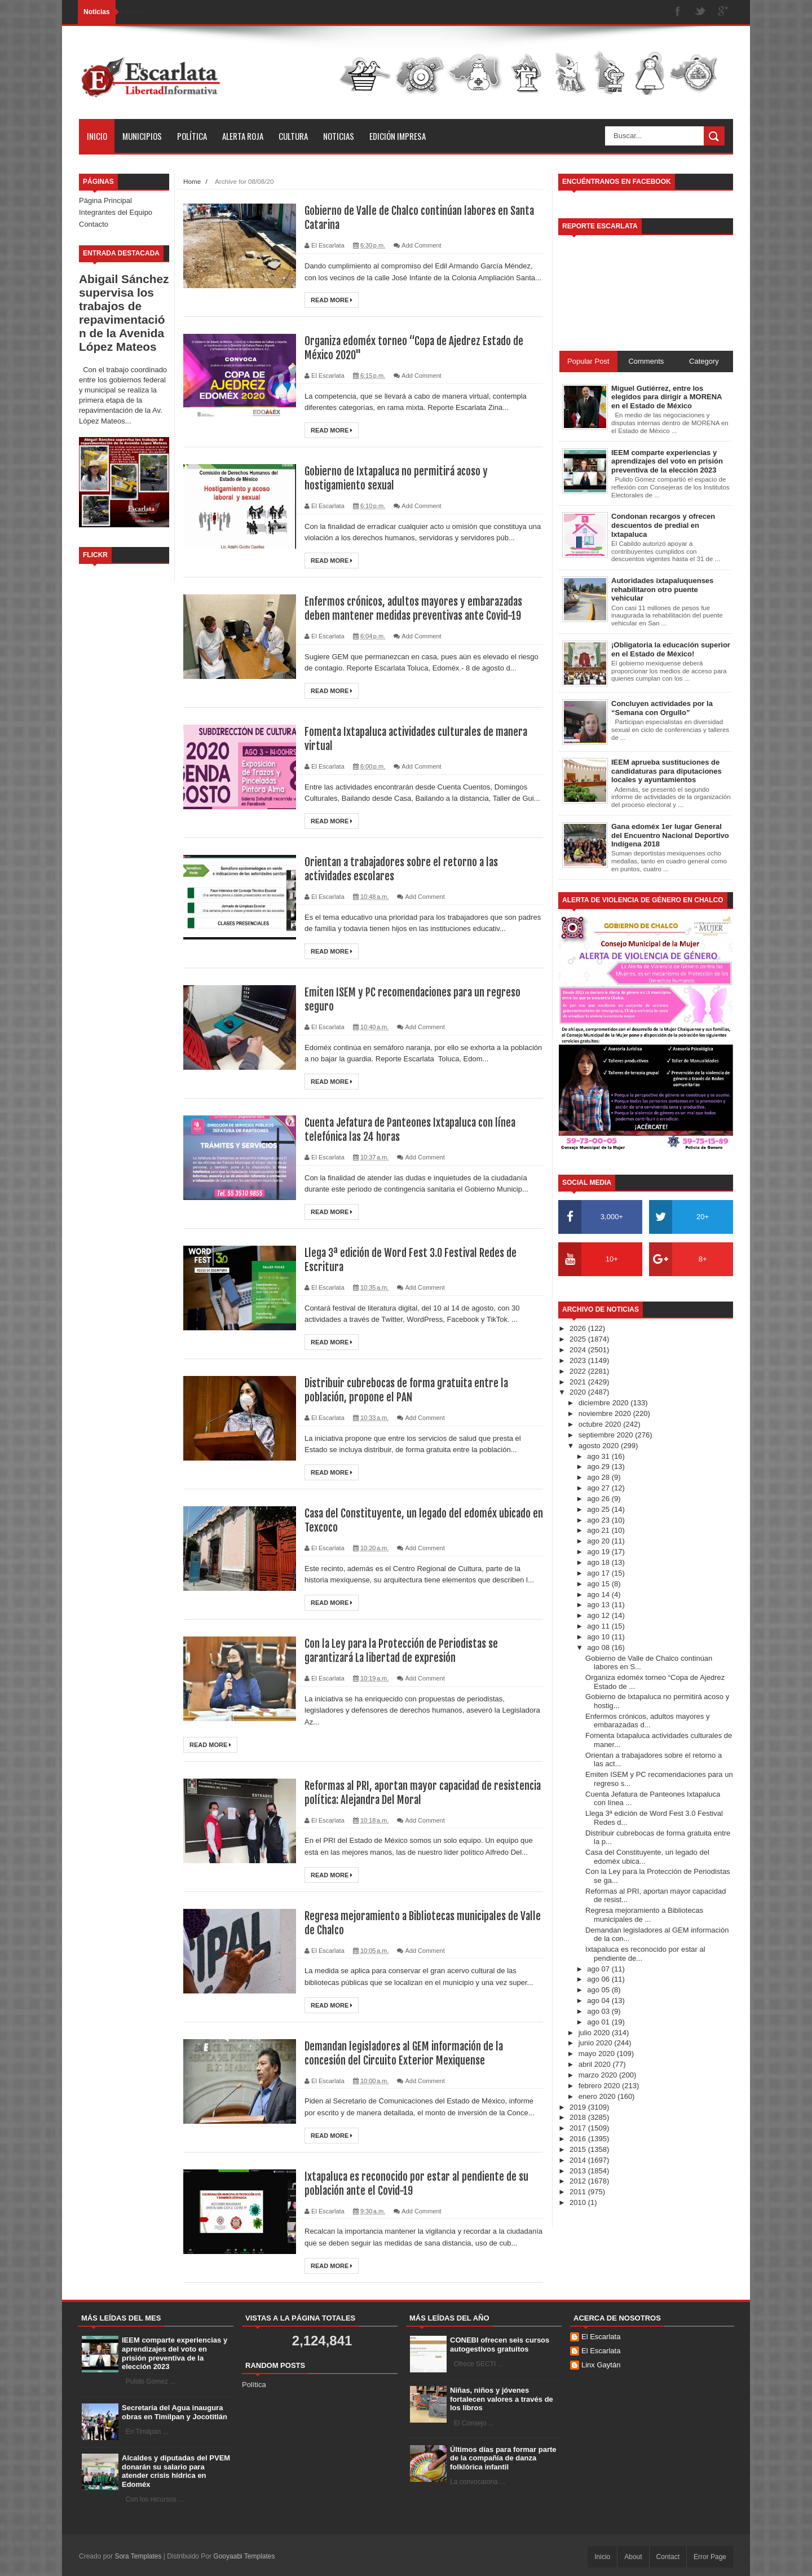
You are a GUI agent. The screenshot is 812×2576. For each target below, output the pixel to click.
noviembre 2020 (606, 1413)
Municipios (142, 136)
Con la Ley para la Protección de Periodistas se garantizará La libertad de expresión (405, 1651)
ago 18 (599, 1562)
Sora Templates (137, 2556)
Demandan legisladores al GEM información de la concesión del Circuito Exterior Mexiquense (410, 2053)
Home (192, 181)
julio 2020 (595, 2032)
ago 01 (599, 2022)
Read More (331, 300)
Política (192, 136)
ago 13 (599, 1604)
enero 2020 (598, 2096)
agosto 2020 (600, 1445)
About (633, 2557)
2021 (579, 1382)
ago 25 (599, 1509)
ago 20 (599, 1541)
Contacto (93, 224)
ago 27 (599, 1488)
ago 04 (599, 2000)
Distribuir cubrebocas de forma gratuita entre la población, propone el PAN (411, 1390)
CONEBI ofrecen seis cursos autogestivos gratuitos (499, 2344)
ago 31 (599, 1456)
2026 (579, 1328)
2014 (579, 2160)
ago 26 (599, 1498)
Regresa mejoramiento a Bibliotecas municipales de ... (644, 1915)
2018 (579, 2117)
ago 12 (599, 1615)
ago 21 (599, 1530)
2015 (579, 2149)
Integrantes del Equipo (115, 212)
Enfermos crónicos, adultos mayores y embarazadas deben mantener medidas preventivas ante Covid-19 (418, 608)
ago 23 (599, 1520)
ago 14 (599, 1594)
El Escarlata (600, 2336)
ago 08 (599, 1647)
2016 (579, 2138)
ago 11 (599, 1626)
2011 (579, 2191)
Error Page (710, 2557)
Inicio (97, 136)
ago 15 (599, 1584)
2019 (579, 2107)
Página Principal (105, 200)
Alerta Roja (242, 136)
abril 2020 (596, 2064)
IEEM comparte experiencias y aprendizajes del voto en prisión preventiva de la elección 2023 (174, 2353)
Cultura (293, 136)
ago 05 (599, 1990)
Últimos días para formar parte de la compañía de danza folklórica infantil (503, 2458)
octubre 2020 (601, 1424)
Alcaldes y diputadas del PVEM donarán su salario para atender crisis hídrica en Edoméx (176, 2471)
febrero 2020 (600, 2085)
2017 (579, 2128)
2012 (579, 2181)
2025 (579, 1339)
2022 (579, 1371)
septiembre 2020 (607, 1435)
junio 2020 (597, 2043)
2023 (579, 1360)
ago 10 (599, 1637)
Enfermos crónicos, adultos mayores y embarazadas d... (647, 1721)
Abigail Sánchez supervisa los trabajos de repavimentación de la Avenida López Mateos (124, 312)
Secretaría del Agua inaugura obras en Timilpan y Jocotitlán (174, 2412)
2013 (579, 2171)
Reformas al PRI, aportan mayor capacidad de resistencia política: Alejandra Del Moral (403, 1793)
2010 (579, 2202)
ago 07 (599, 1969)
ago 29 (599, 1466)
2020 (579, 1392)
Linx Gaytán (600, 2365)
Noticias (338, 136)
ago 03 (599, 2011)
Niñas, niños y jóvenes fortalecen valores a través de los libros (501, 2399)
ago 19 (599, 1551)
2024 (579, 1350)
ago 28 (599, 1477)
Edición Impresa (397, 136)
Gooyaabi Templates (244, 2556)
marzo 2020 (599, 2075)
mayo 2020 (598, 2053)
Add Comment (421, 245)
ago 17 (599, 1573)
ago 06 (599, 1979)
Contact (667, 2557)
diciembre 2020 (605, 1403)
